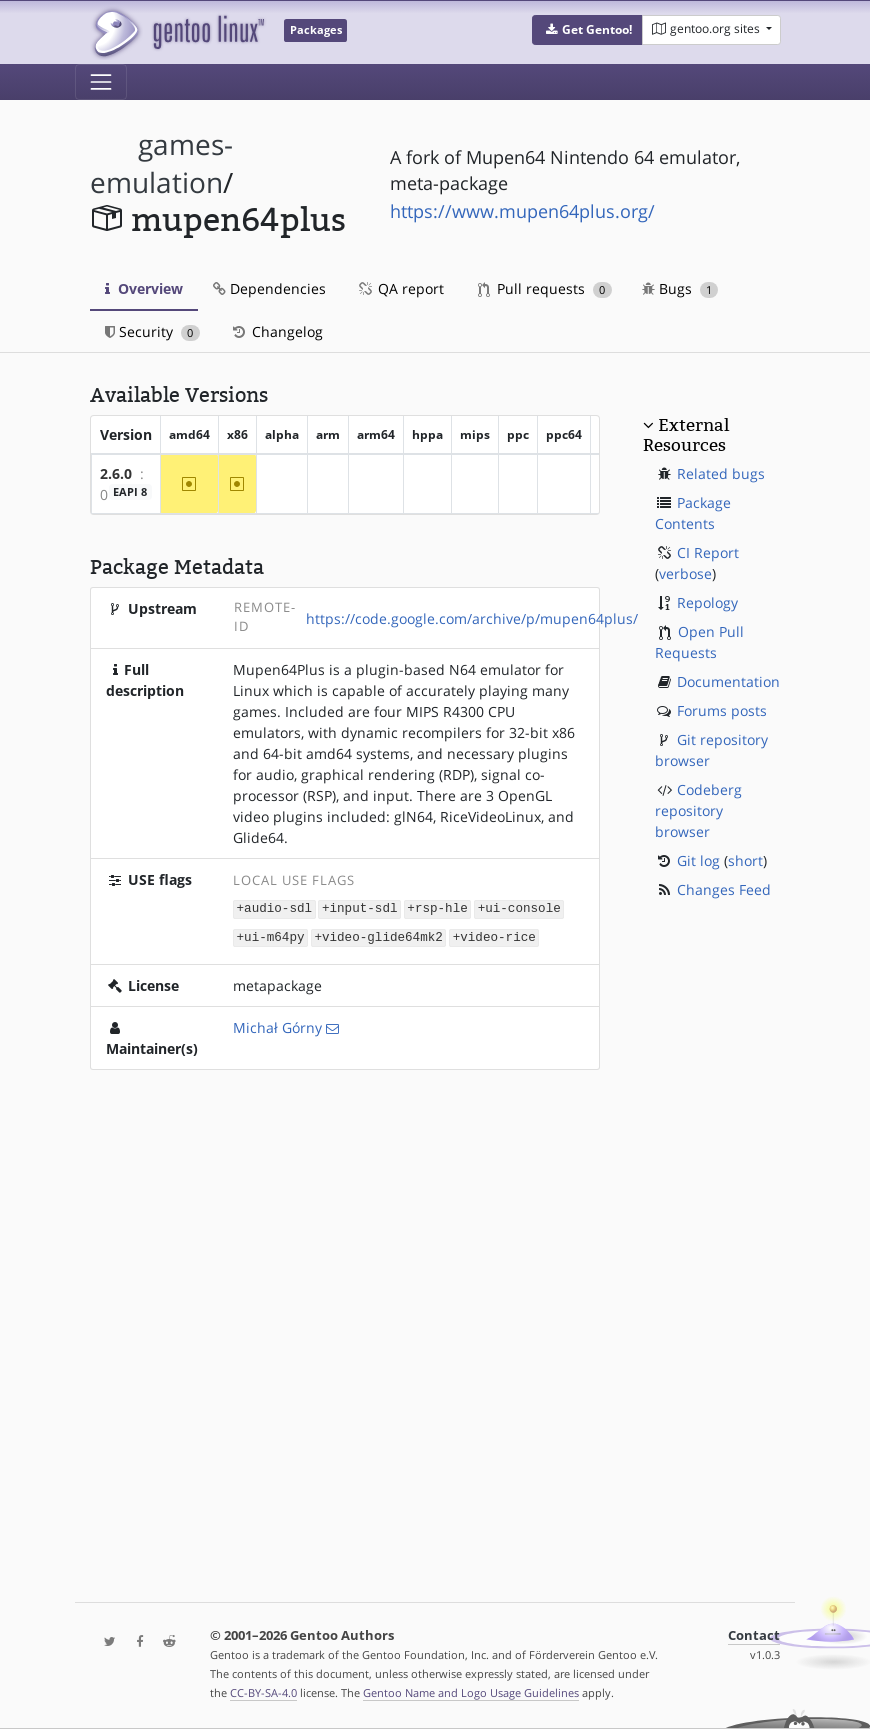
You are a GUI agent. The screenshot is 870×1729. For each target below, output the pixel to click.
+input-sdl (360, 908)
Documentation (728, 681)
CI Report (708, 552)
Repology (707, 602)
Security (152, 331)
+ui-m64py (271, 935)
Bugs (680, 288)
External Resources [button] (686, 435)
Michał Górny (277, 1025)
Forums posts (722, 710)
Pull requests (545, 288)
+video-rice (494, 935)
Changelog (276, 331)
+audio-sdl (275, 908)
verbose (685, 573)
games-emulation (161, 163)
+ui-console (519, 908)
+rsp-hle (437, 908)
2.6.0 (116, 473)
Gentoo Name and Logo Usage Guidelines (471, 1692)
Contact (754, 1635)
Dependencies (269, 288)
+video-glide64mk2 (378, 935)
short (745, 860)
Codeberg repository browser (698, 810)
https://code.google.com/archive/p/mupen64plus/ (472, 618)
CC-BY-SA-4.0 (263, 1692)
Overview (144, 288)
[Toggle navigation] (101, 82)
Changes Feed (724, 889)
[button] (587, 30)
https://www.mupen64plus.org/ (522, 211)
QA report (400, 288)
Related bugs (721, 473)
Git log (698, 860)
